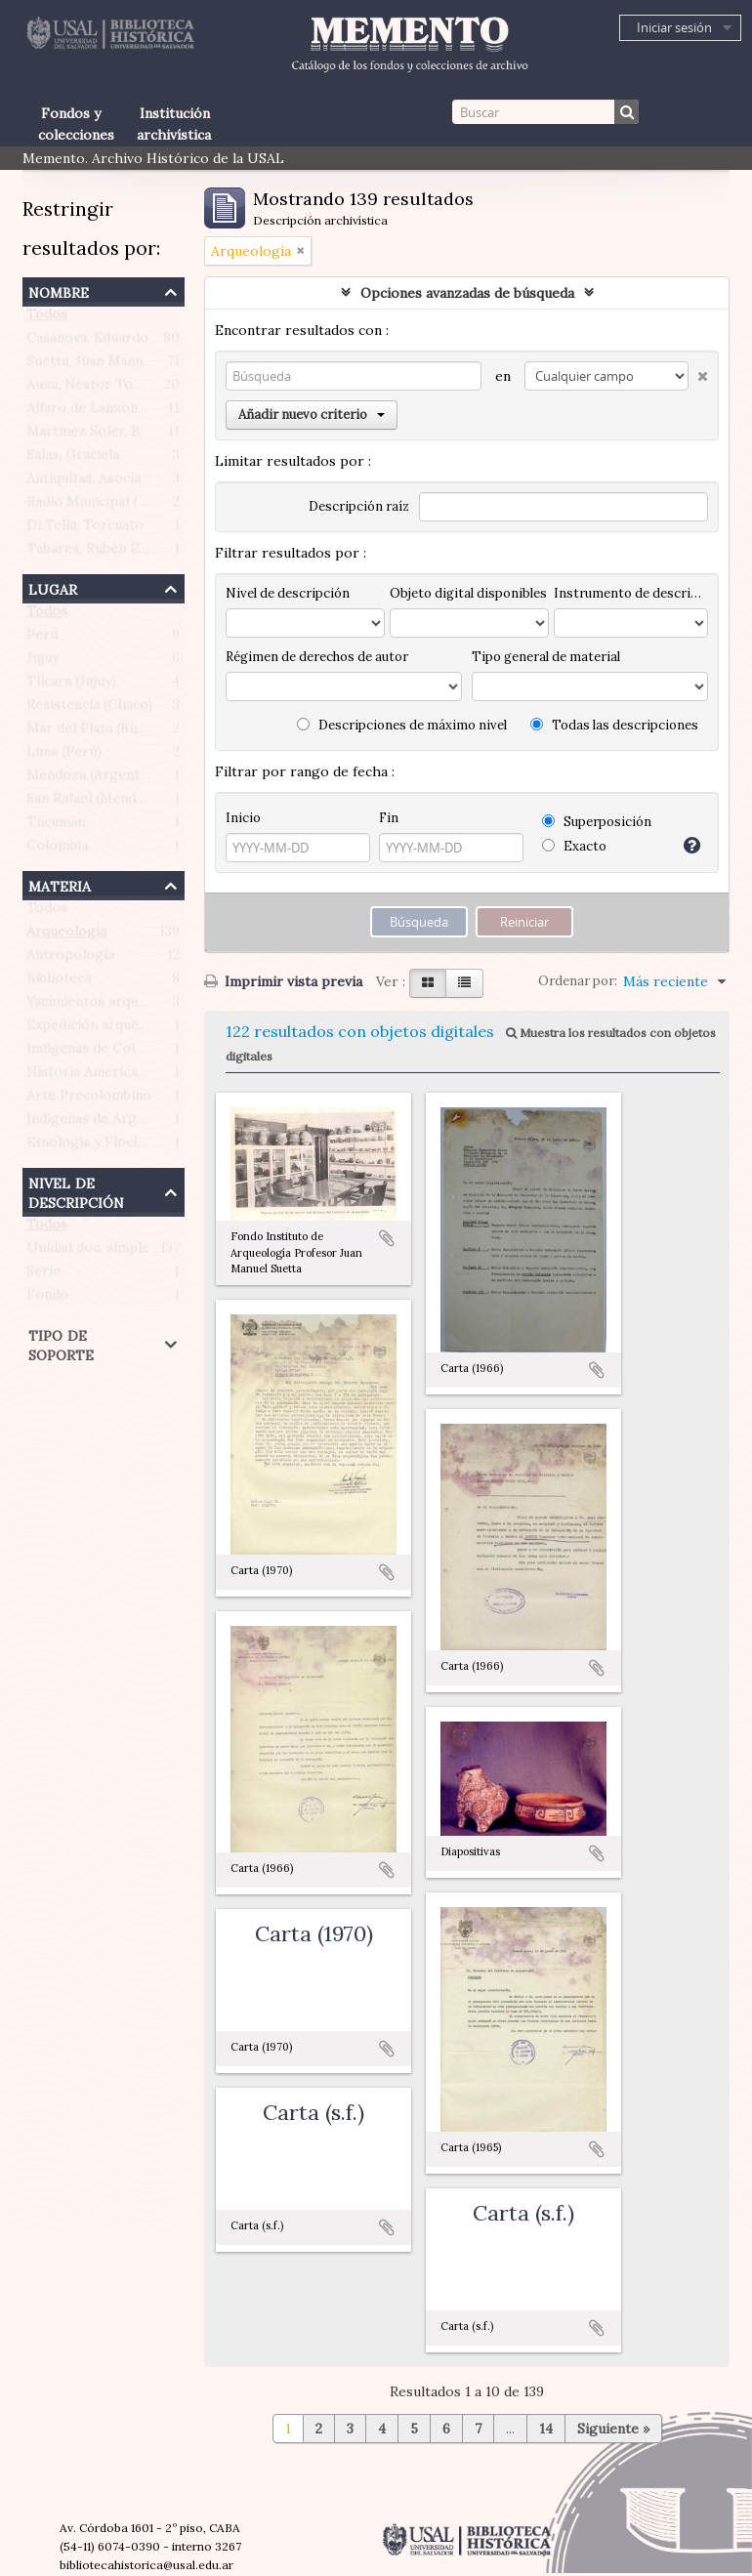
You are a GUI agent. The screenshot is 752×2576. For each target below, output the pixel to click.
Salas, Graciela (72, 459)
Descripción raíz (359, 506)
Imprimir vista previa (283, 981)
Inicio (243, 818)
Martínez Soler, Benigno (105, 435)
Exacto (574, 846)
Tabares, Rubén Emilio (98, 552)
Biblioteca (58, 982)
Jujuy (42, 662)
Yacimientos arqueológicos (114, 1006)
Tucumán (55, 826)
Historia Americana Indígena (118, 1076)
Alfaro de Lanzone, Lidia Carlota (131, 412)
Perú (42, 638)
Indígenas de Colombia (100, 1052)
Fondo (47, 1299)
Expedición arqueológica (106, 1029)
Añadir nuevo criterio (311, 414)
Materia (59, 884)
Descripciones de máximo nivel (402, 725)
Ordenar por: (577, 981)
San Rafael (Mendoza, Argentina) (130, 802)
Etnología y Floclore (93, 1146)
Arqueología (66, 935)
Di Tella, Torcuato (85, 529)
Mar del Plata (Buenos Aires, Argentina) (154, 732)
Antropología (70, 959)
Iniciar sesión (674, 27)
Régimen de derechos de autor (317, 656)
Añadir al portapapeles (387, 1238)
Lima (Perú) (64, 756)
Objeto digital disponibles (468, 593)
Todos (46, 318)
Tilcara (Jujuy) (71, 685)
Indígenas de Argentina (101, 1123)
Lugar (52, 587)
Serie (43, 1275)
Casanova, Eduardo (87, 342)
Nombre (58, 290)
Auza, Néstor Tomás (92, 388)
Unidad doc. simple (87, 1252)
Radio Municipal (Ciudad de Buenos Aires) (160, 506)
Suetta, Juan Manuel (90, 365)
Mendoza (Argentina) (94, 779)
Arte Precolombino (88, 1099)
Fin (388, 818)
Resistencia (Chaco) (89, 709)
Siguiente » (613, 2428)
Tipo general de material (546, 656)
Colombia (57, 849)
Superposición (596, 821)
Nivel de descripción (76, 1191)
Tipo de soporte (61, 1343)
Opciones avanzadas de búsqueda (467, 293)
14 (546, 2428)
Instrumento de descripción (631, 593)
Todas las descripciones (614, 725)
